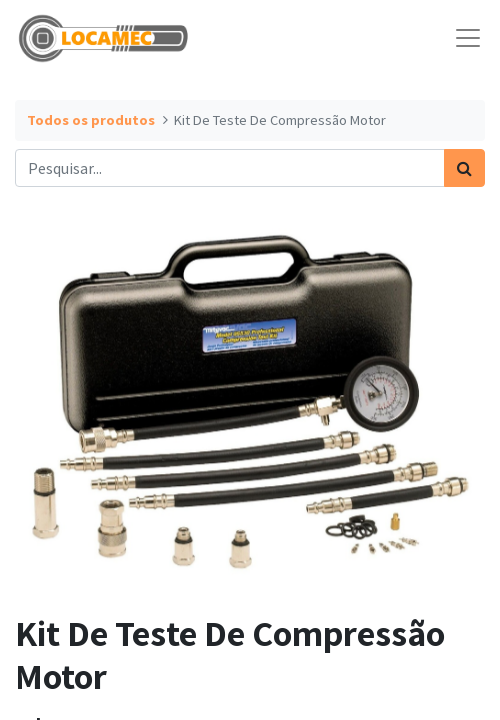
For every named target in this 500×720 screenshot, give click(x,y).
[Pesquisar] (464, 168)
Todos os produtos (91, 120)
